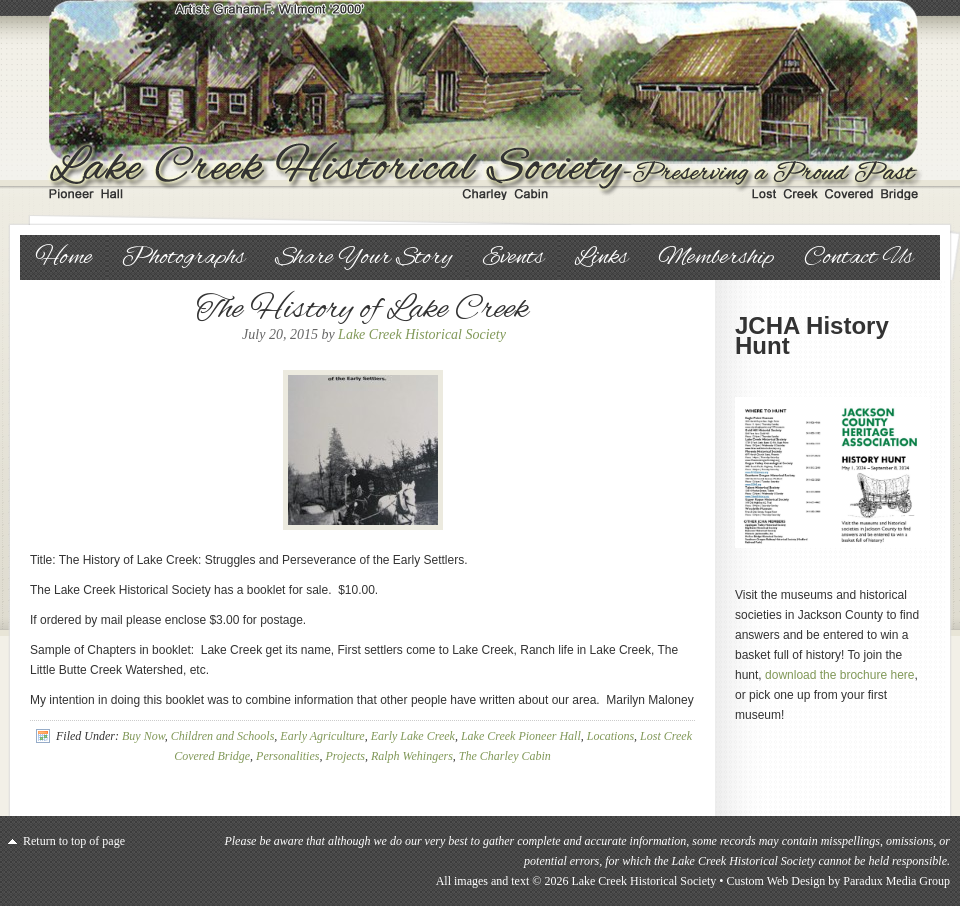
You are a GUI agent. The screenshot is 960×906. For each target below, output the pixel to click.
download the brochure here (839, 675)
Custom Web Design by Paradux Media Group (838, 881)
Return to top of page (74, 841)
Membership (716, 258)
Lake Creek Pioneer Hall (521, 736)
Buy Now (143, 736)
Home (63, 258)
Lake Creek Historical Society (480, 100)
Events (513, 258)
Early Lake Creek (413, 736)
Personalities (287, 756)
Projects (345, 756)
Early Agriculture (322, 736)
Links (601, 258)
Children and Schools (223, 736)
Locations (610, 736)
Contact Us (858, 258)
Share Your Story (363, 258)
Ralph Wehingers (412, 756)
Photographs (183, 258)
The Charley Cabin (505, 756)
